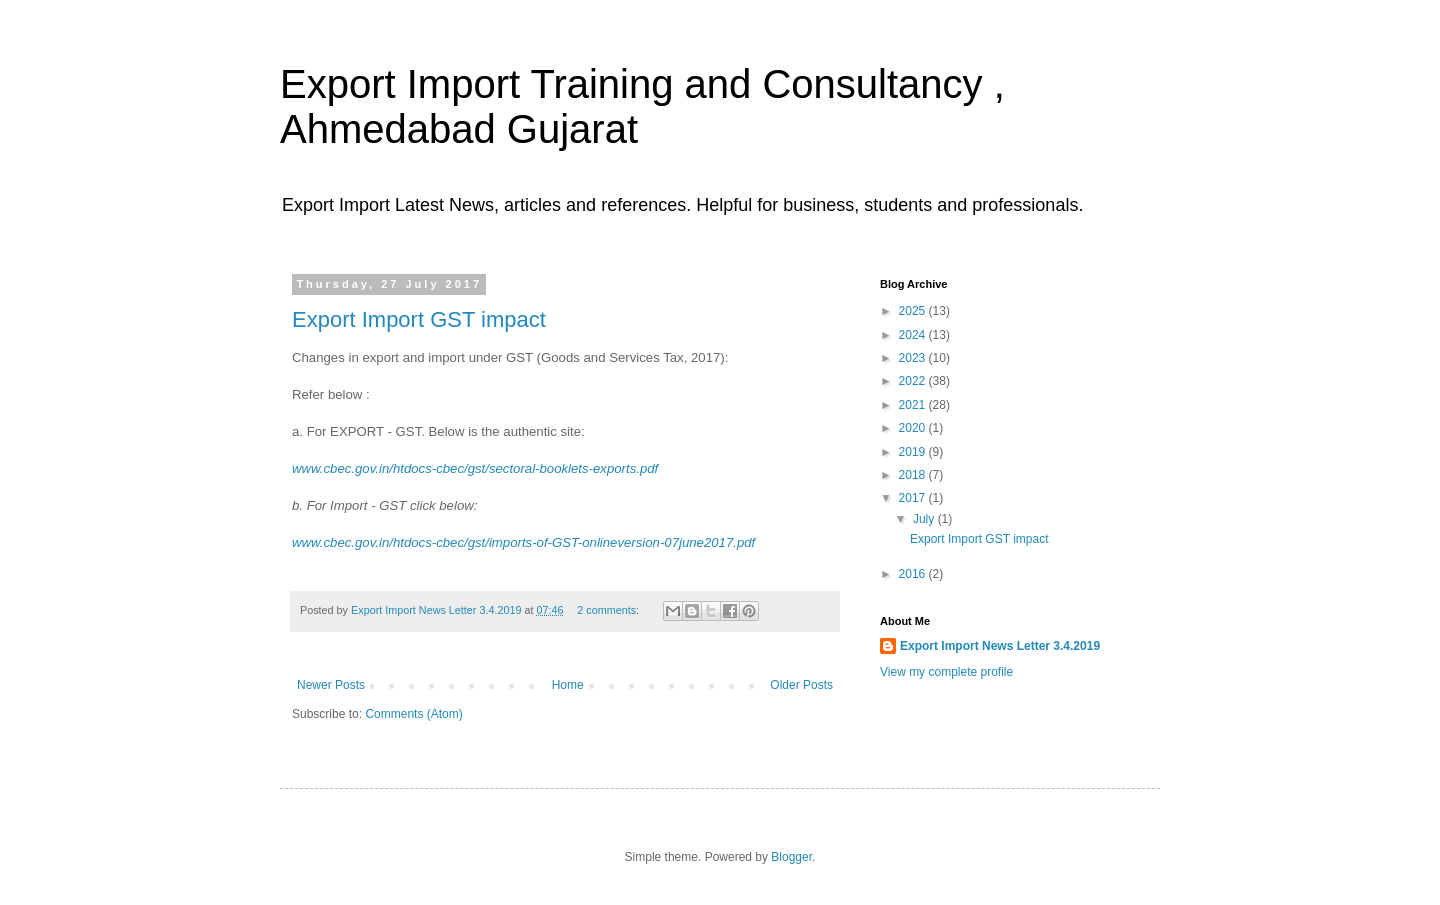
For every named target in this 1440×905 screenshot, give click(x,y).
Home (568, 685)
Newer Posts (331, 685)
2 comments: (609, 610)
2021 (914, 405)
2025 (914, 311)
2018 (914, 475)
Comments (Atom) (413, 714)
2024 (914, 335)
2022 (914, 381)
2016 (914, 574)
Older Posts (801, 685)
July (925, 519)
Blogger (791, 857)
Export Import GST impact (419, 319)
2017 (914, 498)
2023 (914, 358)
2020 (914, 428)
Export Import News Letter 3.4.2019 (1000, 646)
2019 (914, 452)
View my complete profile (946, 672)
